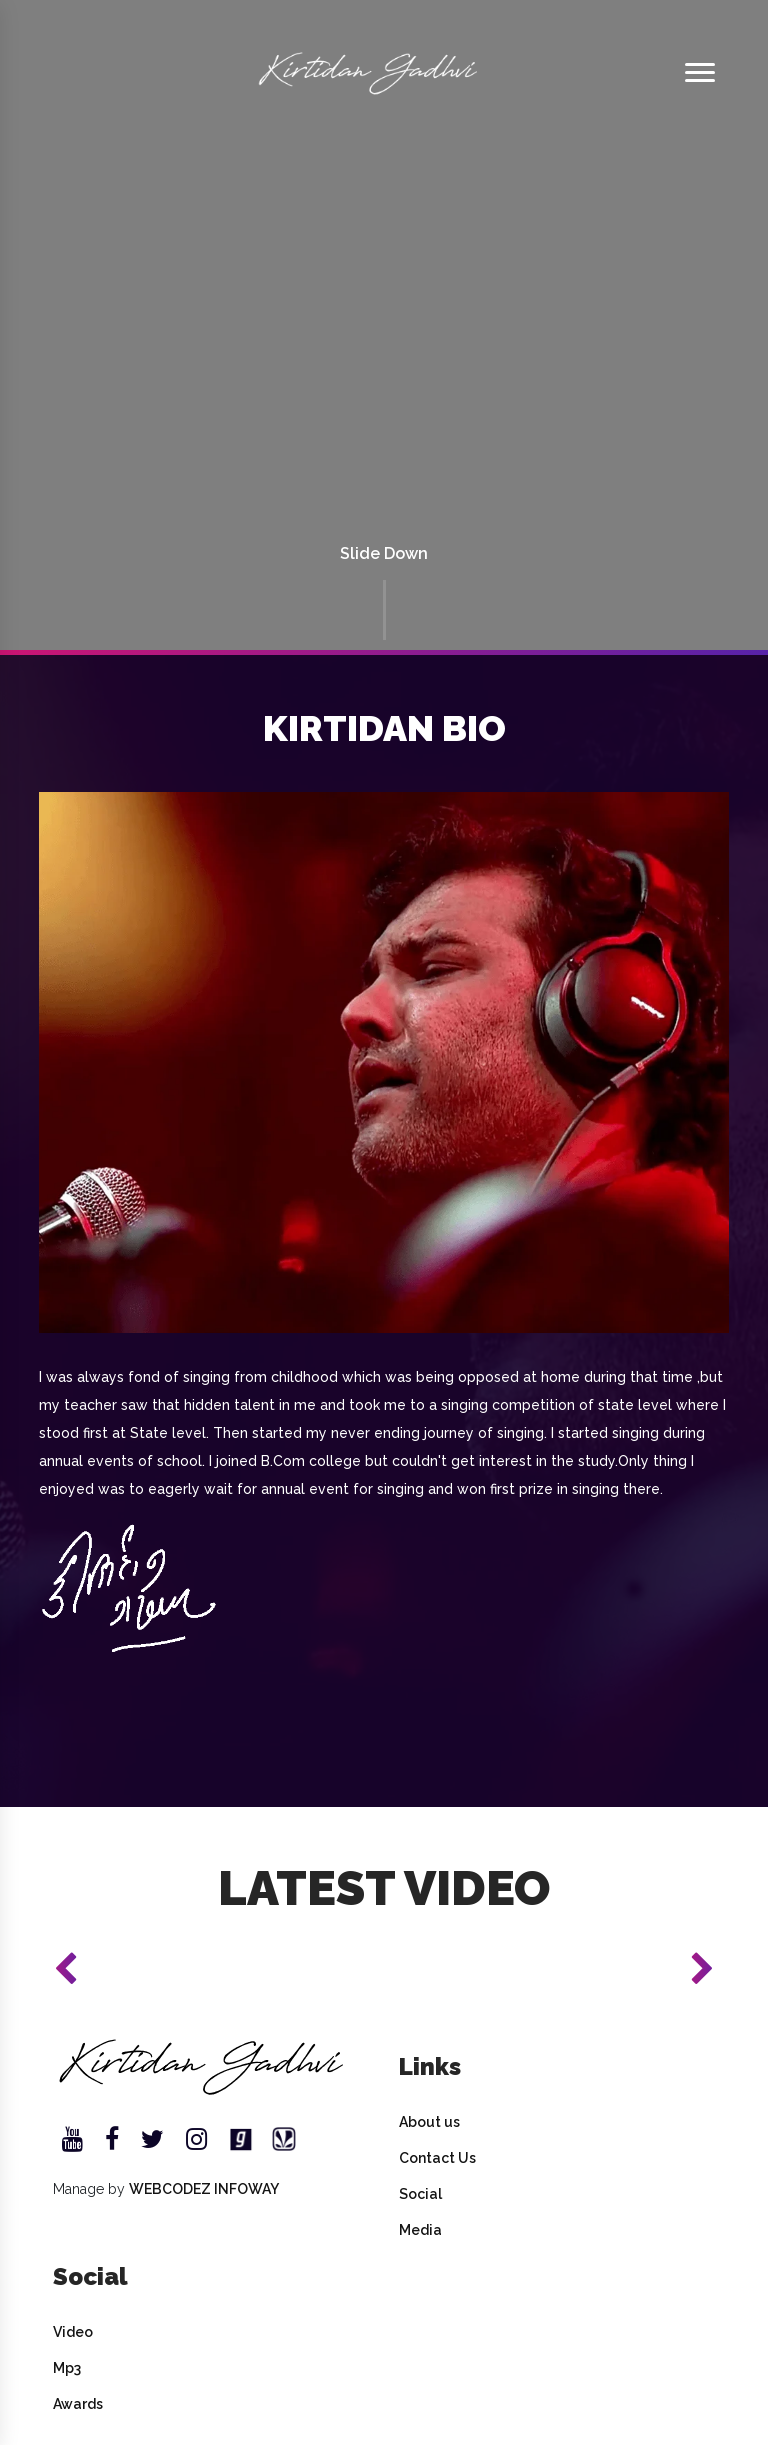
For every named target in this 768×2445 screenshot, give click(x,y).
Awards (78, 2404)
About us (429, 2122)
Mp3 (67, 2368)
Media (420, 2230)
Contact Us (437, 2158)
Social (420, 2194)
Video (73, 2332)
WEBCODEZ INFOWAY (204, 2189)
